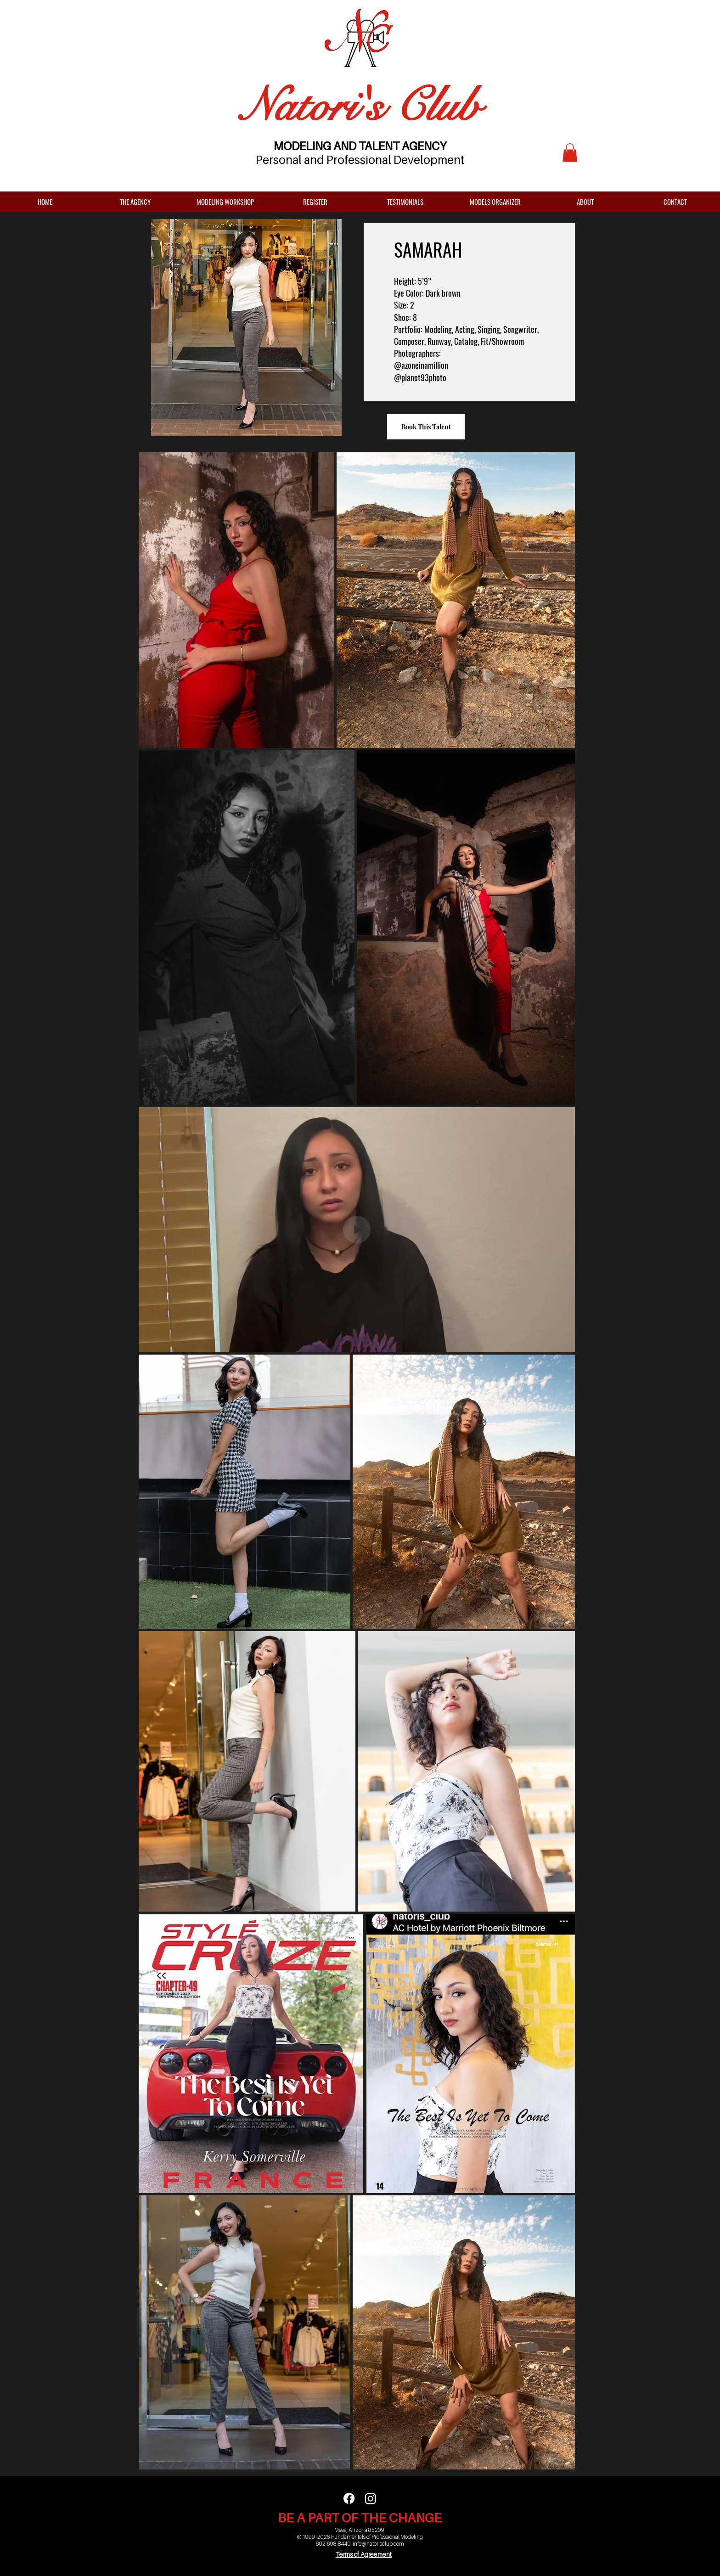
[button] (570, 152)
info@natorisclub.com (378, 2543)
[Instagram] (370, 2498)
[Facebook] (349, 2498)
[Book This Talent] (426, 427)
